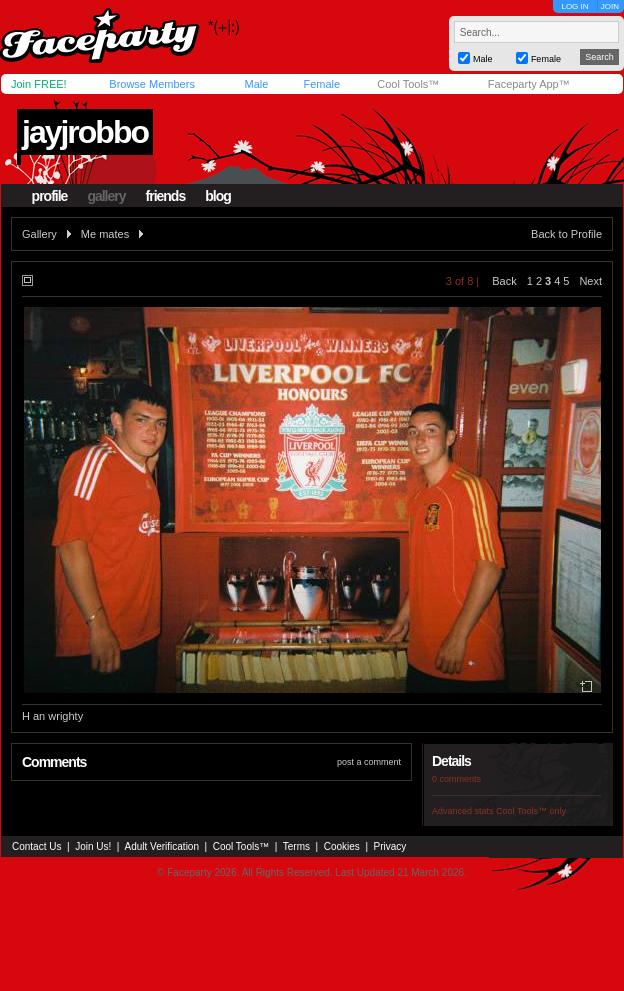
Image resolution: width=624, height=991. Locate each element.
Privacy (390, 846)
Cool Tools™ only (531, 811)
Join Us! (93, 846)
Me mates (105, 234)
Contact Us (36, 846)
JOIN (610, 6)
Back (504, 281)
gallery (106, 196)
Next (590, 281)
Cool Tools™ (408, 84)
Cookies (342, 846)
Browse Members (152, 84)
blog (218, 196)
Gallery (39, 234)
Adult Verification (161, 846)
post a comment (369, 762)
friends (166, 196)
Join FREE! (39, 84)
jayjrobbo (85, 132)
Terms (296, 846)
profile (50, 196)
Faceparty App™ (529, 84)
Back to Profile (566, 234)
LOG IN (574, 6)
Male (256, 84)
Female (321, 84)
